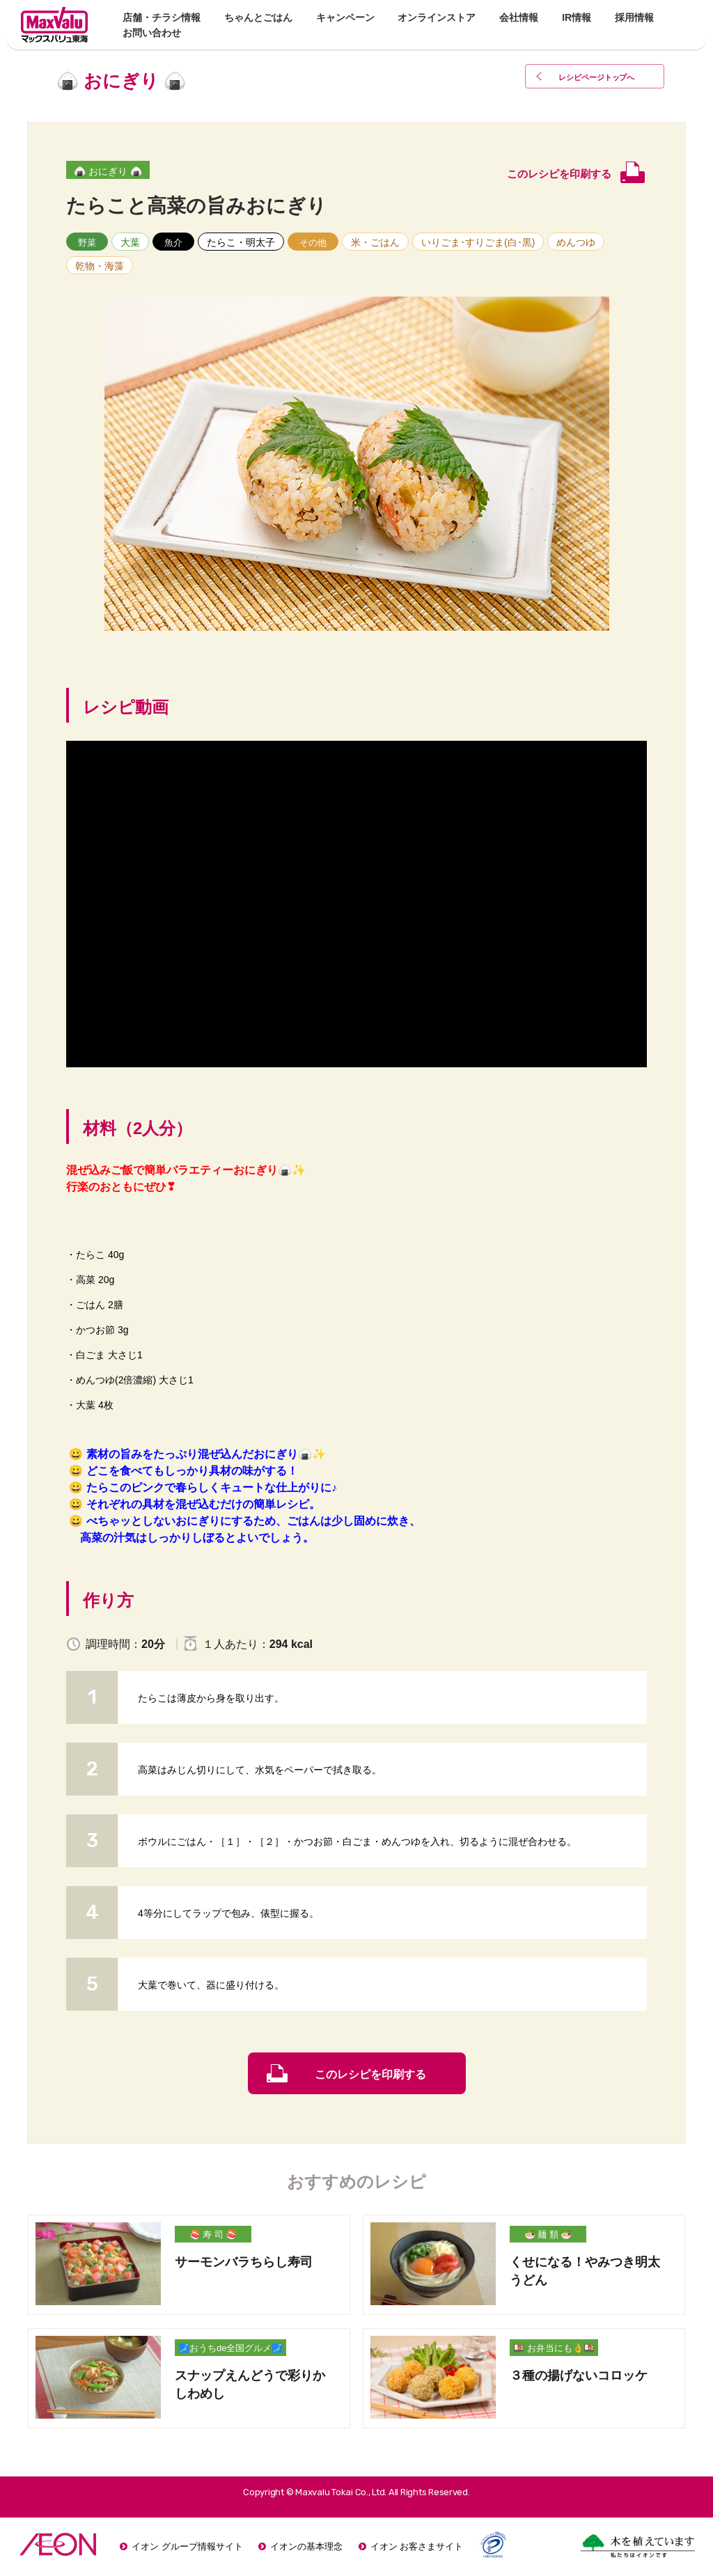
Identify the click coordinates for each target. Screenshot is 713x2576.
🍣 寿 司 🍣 (213, 2234)
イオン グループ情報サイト (187, 2546)
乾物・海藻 (99, 266)
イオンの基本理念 (306, 2546)
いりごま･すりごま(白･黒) (478, 242)
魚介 (173, 242)
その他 (313, 242)
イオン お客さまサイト (417, 2546)
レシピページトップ (599, 78)
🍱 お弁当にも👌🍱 (554, 2348)
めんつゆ (575, 242)
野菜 (87, 242)
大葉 (130, 242)
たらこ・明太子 (241, 242)
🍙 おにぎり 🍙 (108, 171)
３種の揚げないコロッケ (579, 2375)
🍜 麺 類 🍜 (548, 2234)
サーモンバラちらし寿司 (244, 2262)
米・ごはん (375, 242)
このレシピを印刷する (370, 2074)
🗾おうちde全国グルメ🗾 (230, 2348)
